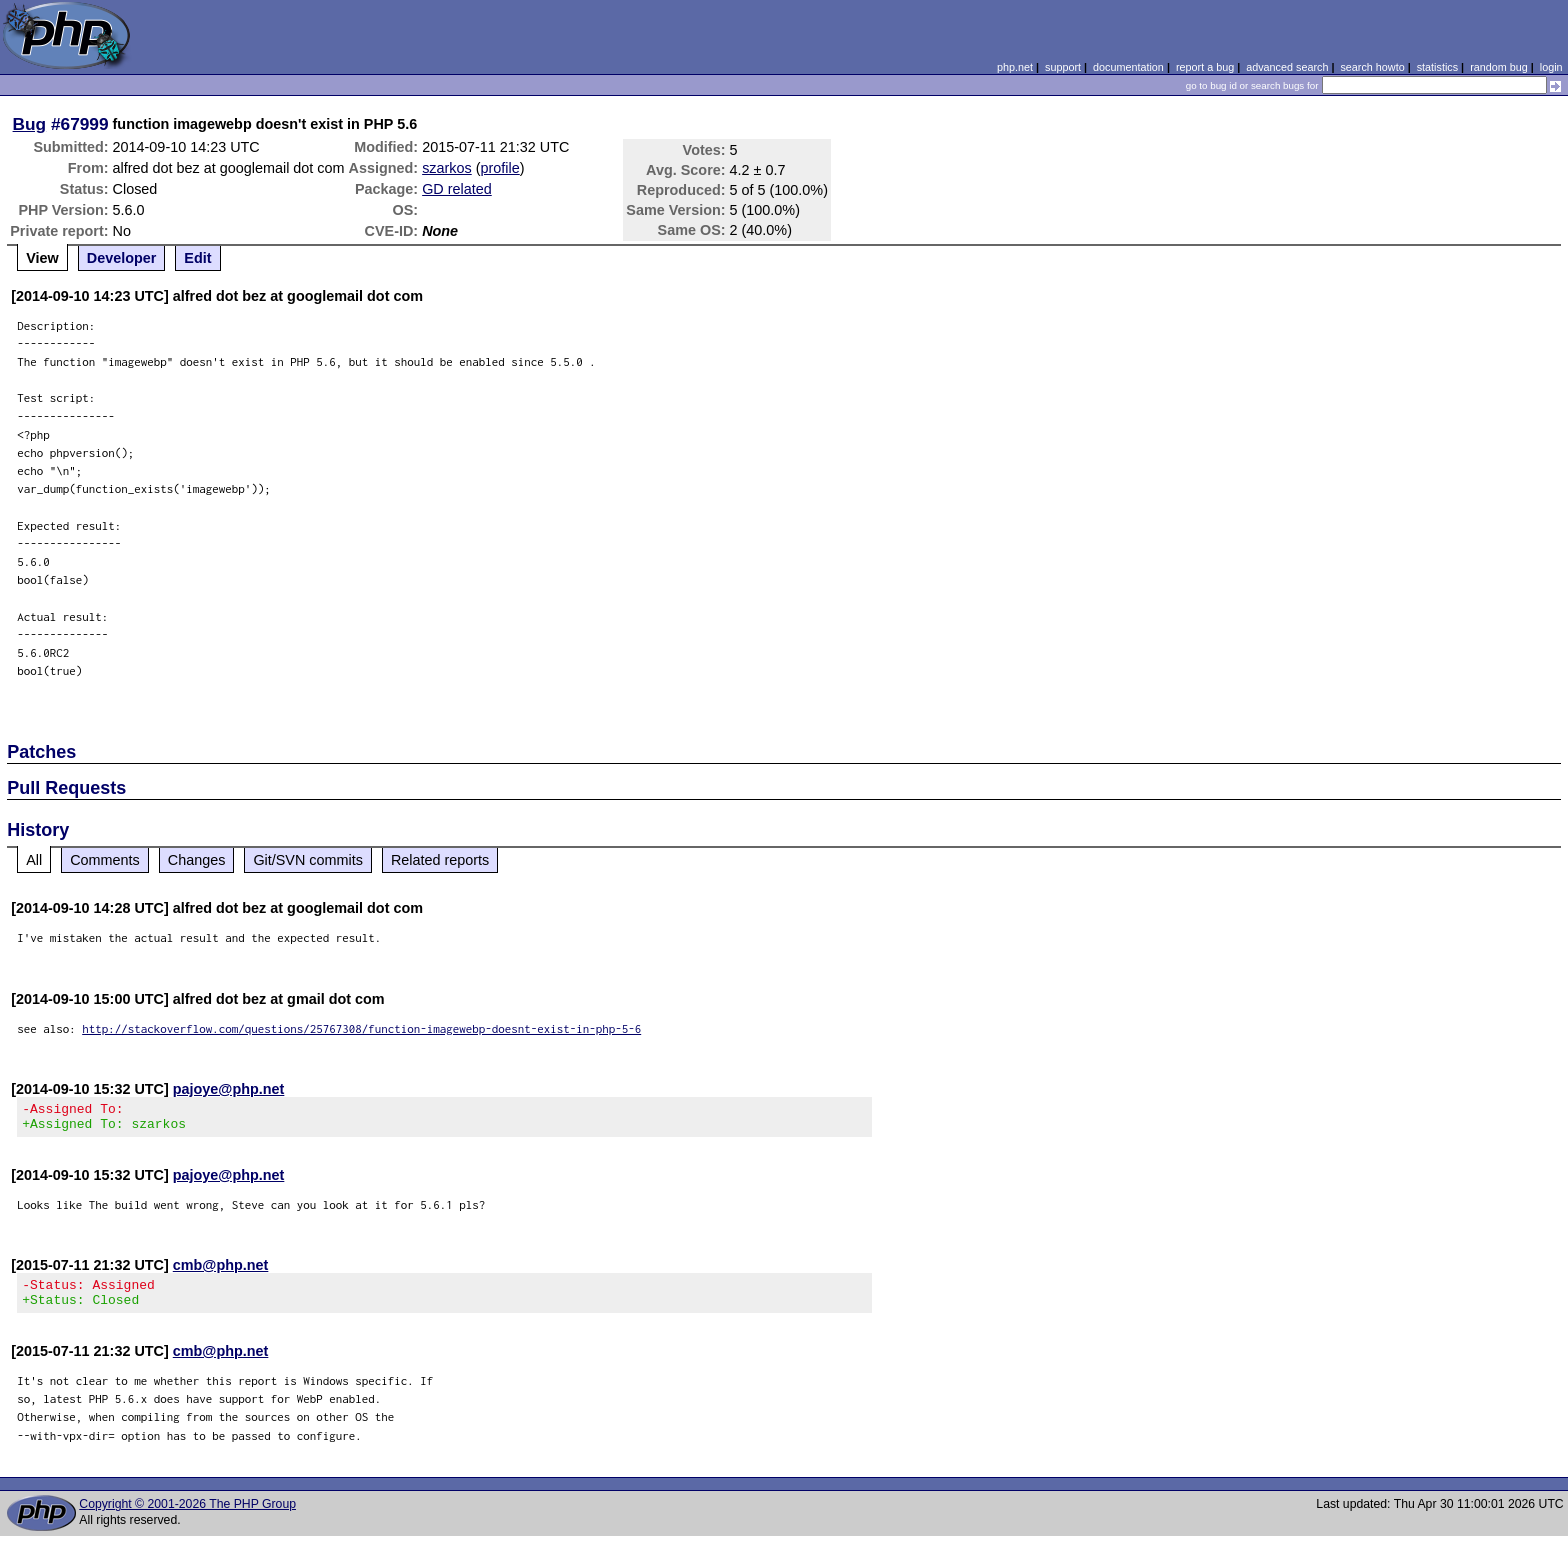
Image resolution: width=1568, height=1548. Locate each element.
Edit (197, 258)
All (34, 860)
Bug (30, 124)
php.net (1015, 67)
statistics (1437, 67)
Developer (122, 258)
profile (500, 168)
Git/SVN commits (308, 860)
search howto (1372, 67)
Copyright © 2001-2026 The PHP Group (187, 1516)
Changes (197, 860)
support (1063, 67)
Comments (105, 860)
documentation (1128, 67)
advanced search (1287, 67)
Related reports (440, 860)
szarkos (447, 168)
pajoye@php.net (229, 1089)
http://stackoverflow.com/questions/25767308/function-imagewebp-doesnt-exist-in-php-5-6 (361, 1028)
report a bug (1205, 67)
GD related (457, 189)
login (1551, 67)
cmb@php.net (221, 1271)
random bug (1499, 67)
